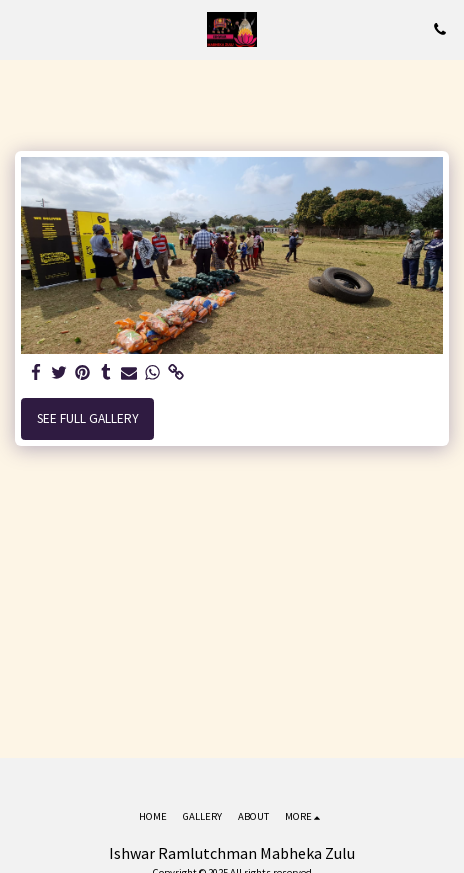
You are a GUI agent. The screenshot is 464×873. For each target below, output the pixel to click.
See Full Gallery (88, 418)
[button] (22, 28)
